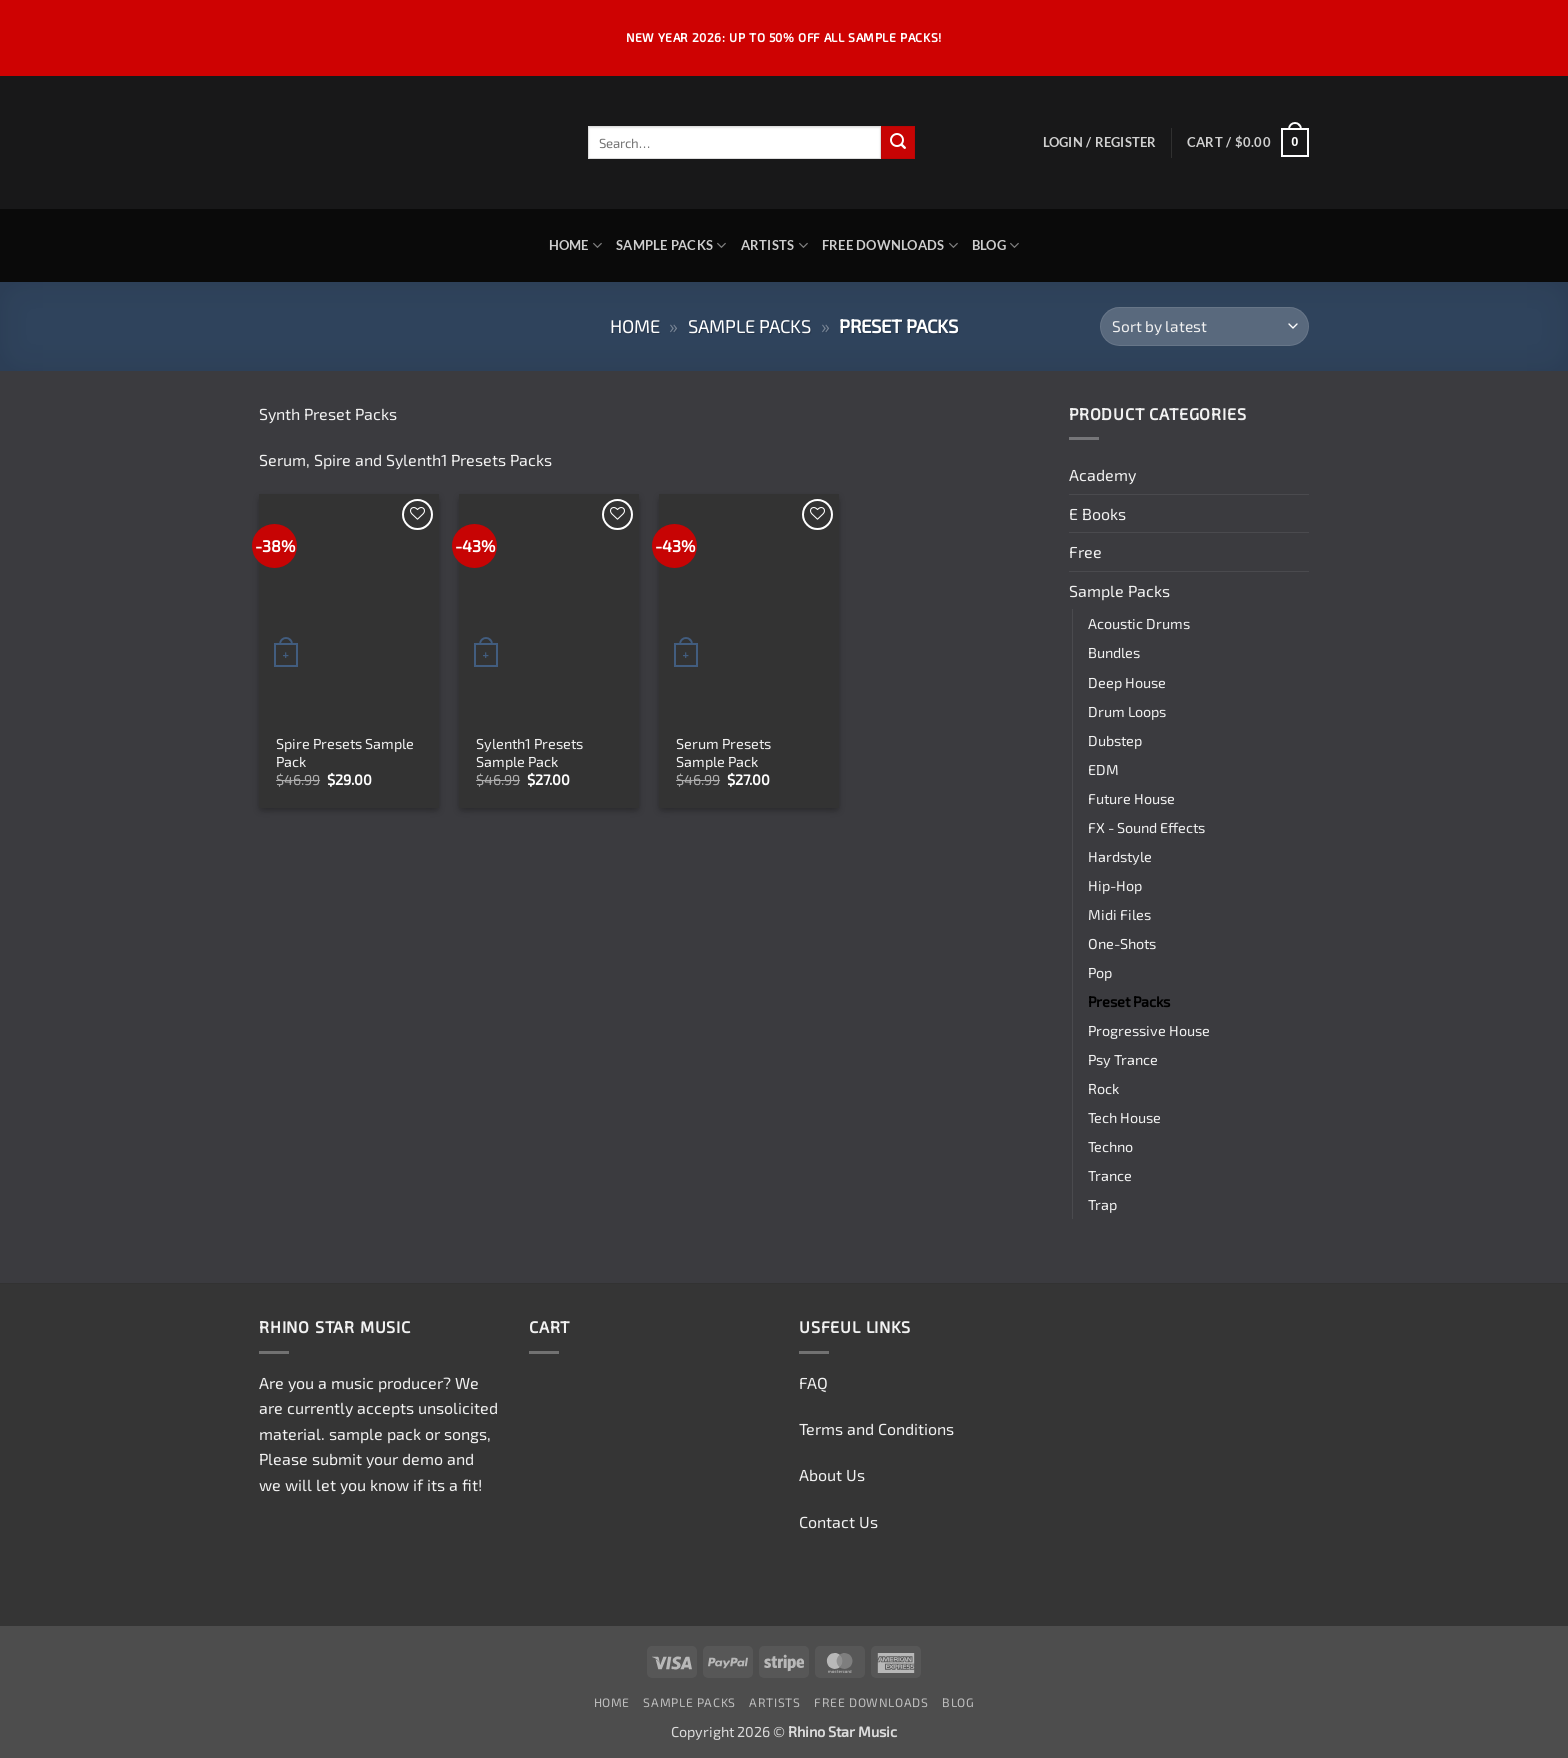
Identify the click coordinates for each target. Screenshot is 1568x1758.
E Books (1097, 513)
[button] (1100, 142)
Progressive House (1149, 1030)
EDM (1103, 769)
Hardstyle (1120, 856)
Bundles (1114, 652)
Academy (1102, 474)
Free (1085, 551)
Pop (1100, 972)
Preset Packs (1129, 1001)
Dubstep (1115, 740)
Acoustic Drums (1139, 623)
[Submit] (898, 143)
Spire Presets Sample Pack (345, 753)
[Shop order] (1204, 326)
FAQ (813, 1382)
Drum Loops (1127, 711)
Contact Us (838, 1521)
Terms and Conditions (876, 1428)
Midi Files (1119, 914)
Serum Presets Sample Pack (723, 753)
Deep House (1127, 682)
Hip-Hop (1115, 885)
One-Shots (1122, 943)
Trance (1110, 1175)
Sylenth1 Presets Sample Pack (529, 753)
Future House (1131, 798)
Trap (1102, 1204)
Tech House (1124, 1117)
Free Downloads (890, 245)
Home (575, 245)
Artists (774, 245)
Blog (995, 245)
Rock (1103, 1088)
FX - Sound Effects (1146, 827)
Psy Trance (1123, 1059)
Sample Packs (671, 245)
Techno (1110, 1146)
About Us (832, 1474)
